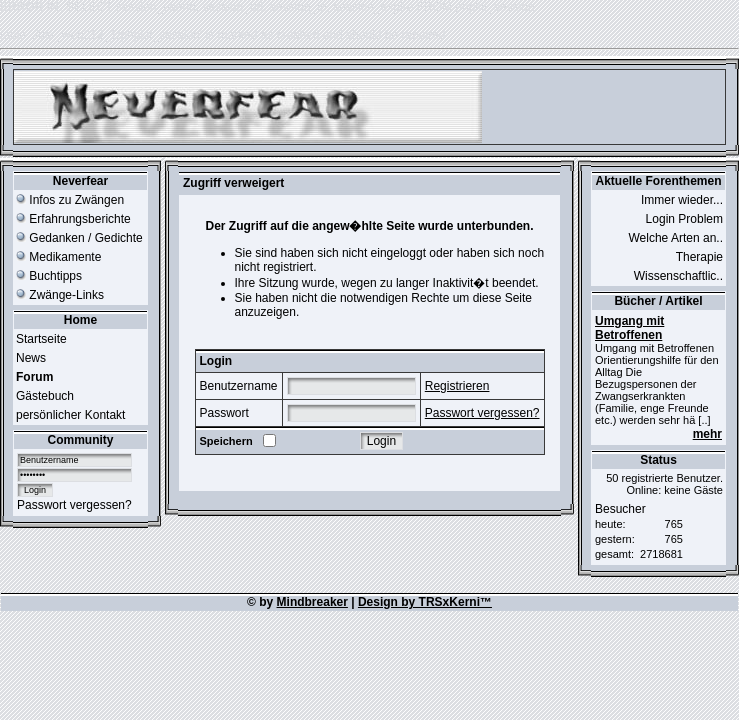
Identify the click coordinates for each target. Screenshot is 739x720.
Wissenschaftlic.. (678, 276)
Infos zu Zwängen (70, 200)
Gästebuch (45, 396)
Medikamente (58, 257)
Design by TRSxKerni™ (425, 602)
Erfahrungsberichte (73, 219)
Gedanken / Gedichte (79, 238)
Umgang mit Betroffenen (629, 328)
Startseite (41, 339)
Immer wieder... (682, 200)
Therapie (699, 257)
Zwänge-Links (60, 295)
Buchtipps (49, 276)
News (31, 358)
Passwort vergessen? (74, 505)
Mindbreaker (312, 602)
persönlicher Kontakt (70, 415)
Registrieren (457, 386)
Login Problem (684, 219)
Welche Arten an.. (676, 238)
